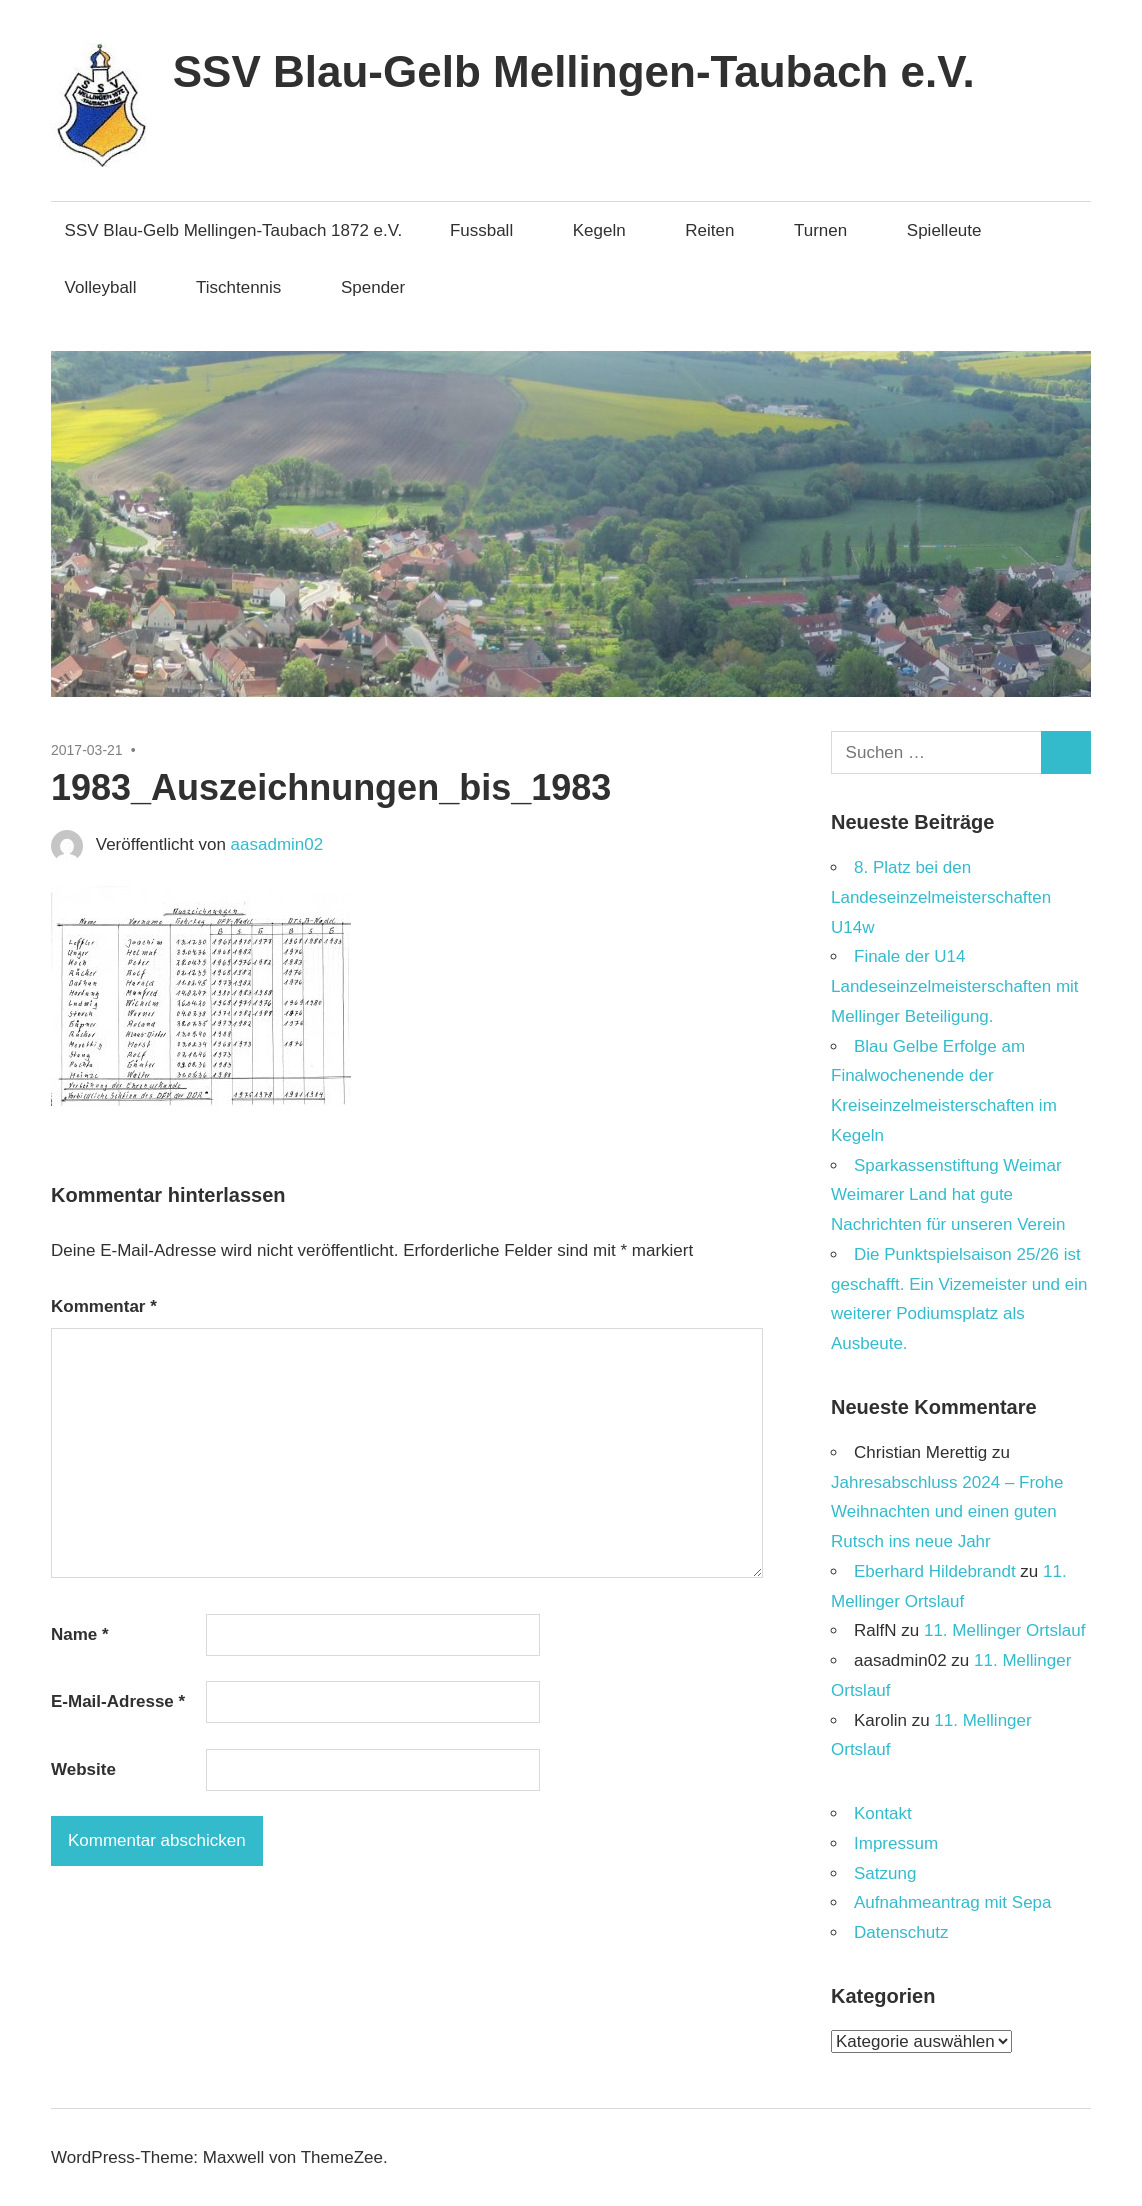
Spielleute (954, 230)
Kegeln (609, 230)
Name (80, 1634)
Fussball (491, 230)
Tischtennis (248, 287)
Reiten (719, 230)
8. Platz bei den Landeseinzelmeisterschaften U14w (941, 897)
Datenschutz (901, 1932)
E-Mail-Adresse (118, 1701)
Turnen (830, 230)
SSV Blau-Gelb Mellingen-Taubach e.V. (574, 71)
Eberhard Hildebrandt (935, 1571)
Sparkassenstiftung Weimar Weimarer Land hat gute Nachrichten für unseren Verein (948, 1195)
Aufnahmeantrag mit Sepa (953, 1902)
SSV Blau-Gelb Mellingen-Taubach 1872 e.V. (234, 230)
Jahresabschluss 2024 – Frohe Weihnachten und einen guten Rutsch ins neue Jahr (947, 1512)
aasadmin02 (277, 844)
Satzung (885, 1873)
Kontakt (883, 1813)
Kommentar (104, 1306)
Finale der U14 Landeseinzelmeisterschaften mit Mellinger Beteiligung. (955, 986)
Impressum (896, 1843)
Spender (373, 287)
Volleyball (111, 287)
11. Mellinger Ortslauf (1005, 1630)
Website (83, 1769)
